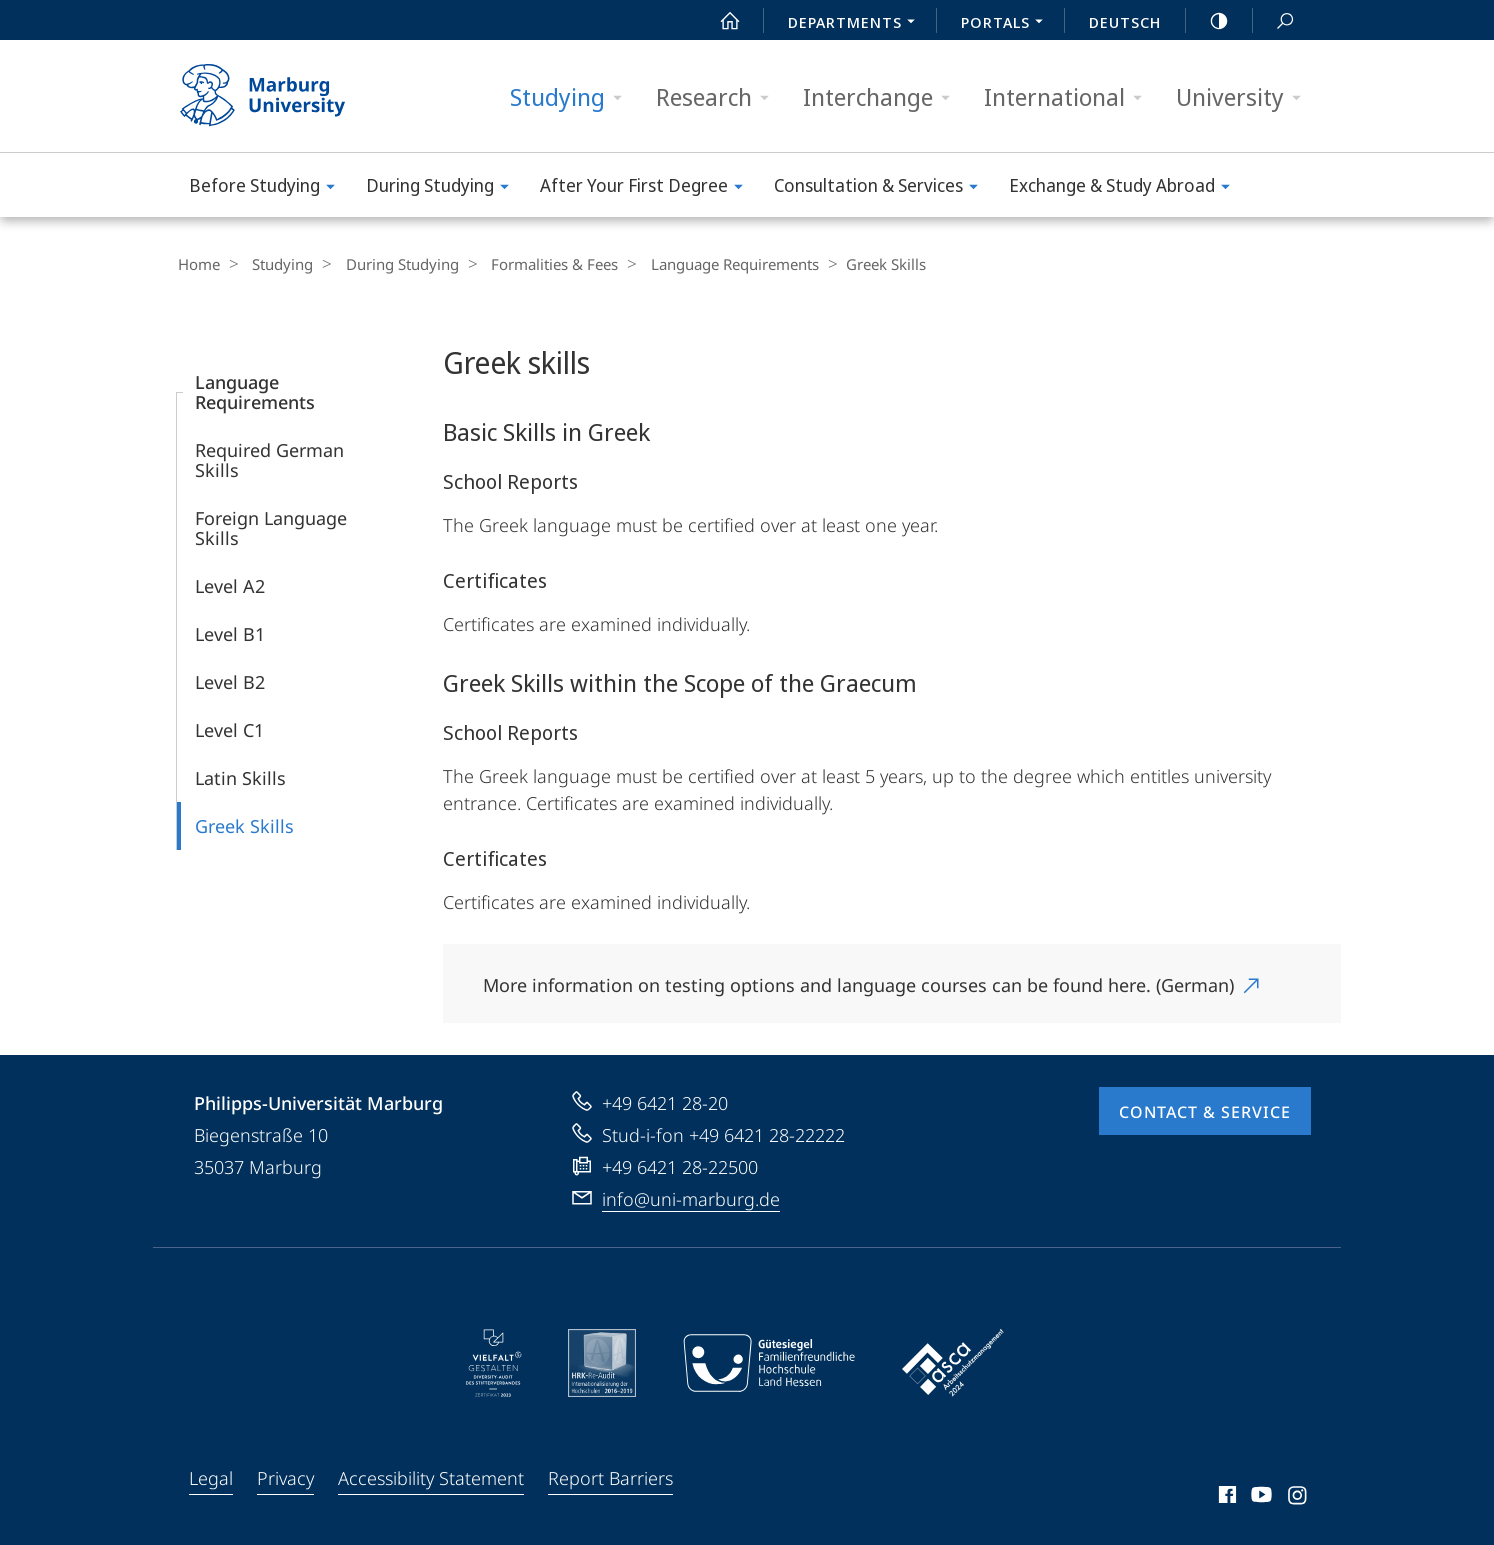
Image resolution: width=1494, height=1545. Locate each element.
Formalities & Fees (534, 264)
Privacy (285, 1477)
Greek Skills (244, 825)
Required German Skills (269, 459)
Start (719, 21)
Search (1274, 21)
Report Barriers (610, 1477)
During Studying (444, 188)
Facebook (1225, 1497)
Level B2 (230, 681)
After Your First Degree (648, 188)
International (1069, 97)
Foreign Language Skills (271, 527)
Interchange (883, 97)
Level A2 (230, 585)
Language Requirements (708, 264)
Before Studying (268, 188)
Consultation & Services (882, 188)
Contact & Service (1205, 1111)
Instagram (1298, 1497)
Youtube (1259, 1497)
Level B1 (230, 633)
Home (198, 264)
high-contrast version (1208, 21)
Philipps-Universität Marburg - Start (284, 96)
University (1245, 97)
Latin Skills (240, 777)
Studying (572, 97)
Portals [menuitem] (1007, 24)
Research (719, 97)
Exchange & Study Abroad (1126, 188)
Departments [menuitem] (857, 24)
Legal (211, 1477)
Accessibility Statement (431, 1477)
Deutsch (1125, 22)
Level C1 (229, 729)
